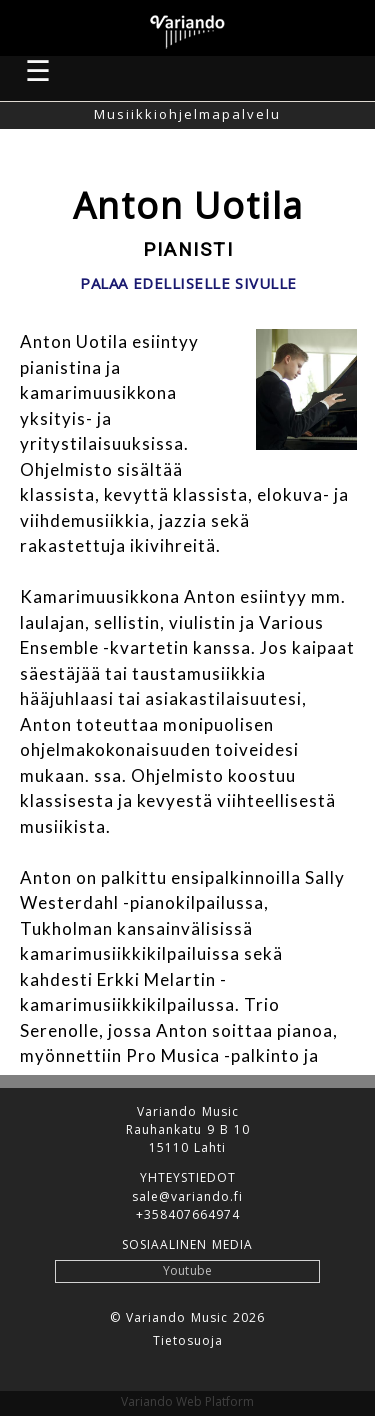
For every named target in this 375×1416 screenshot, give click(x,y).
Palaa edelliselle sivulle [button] (188, 283)
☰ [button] (39, 70)
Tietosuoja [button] (188, 1341)
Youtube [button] (187, 1270)
